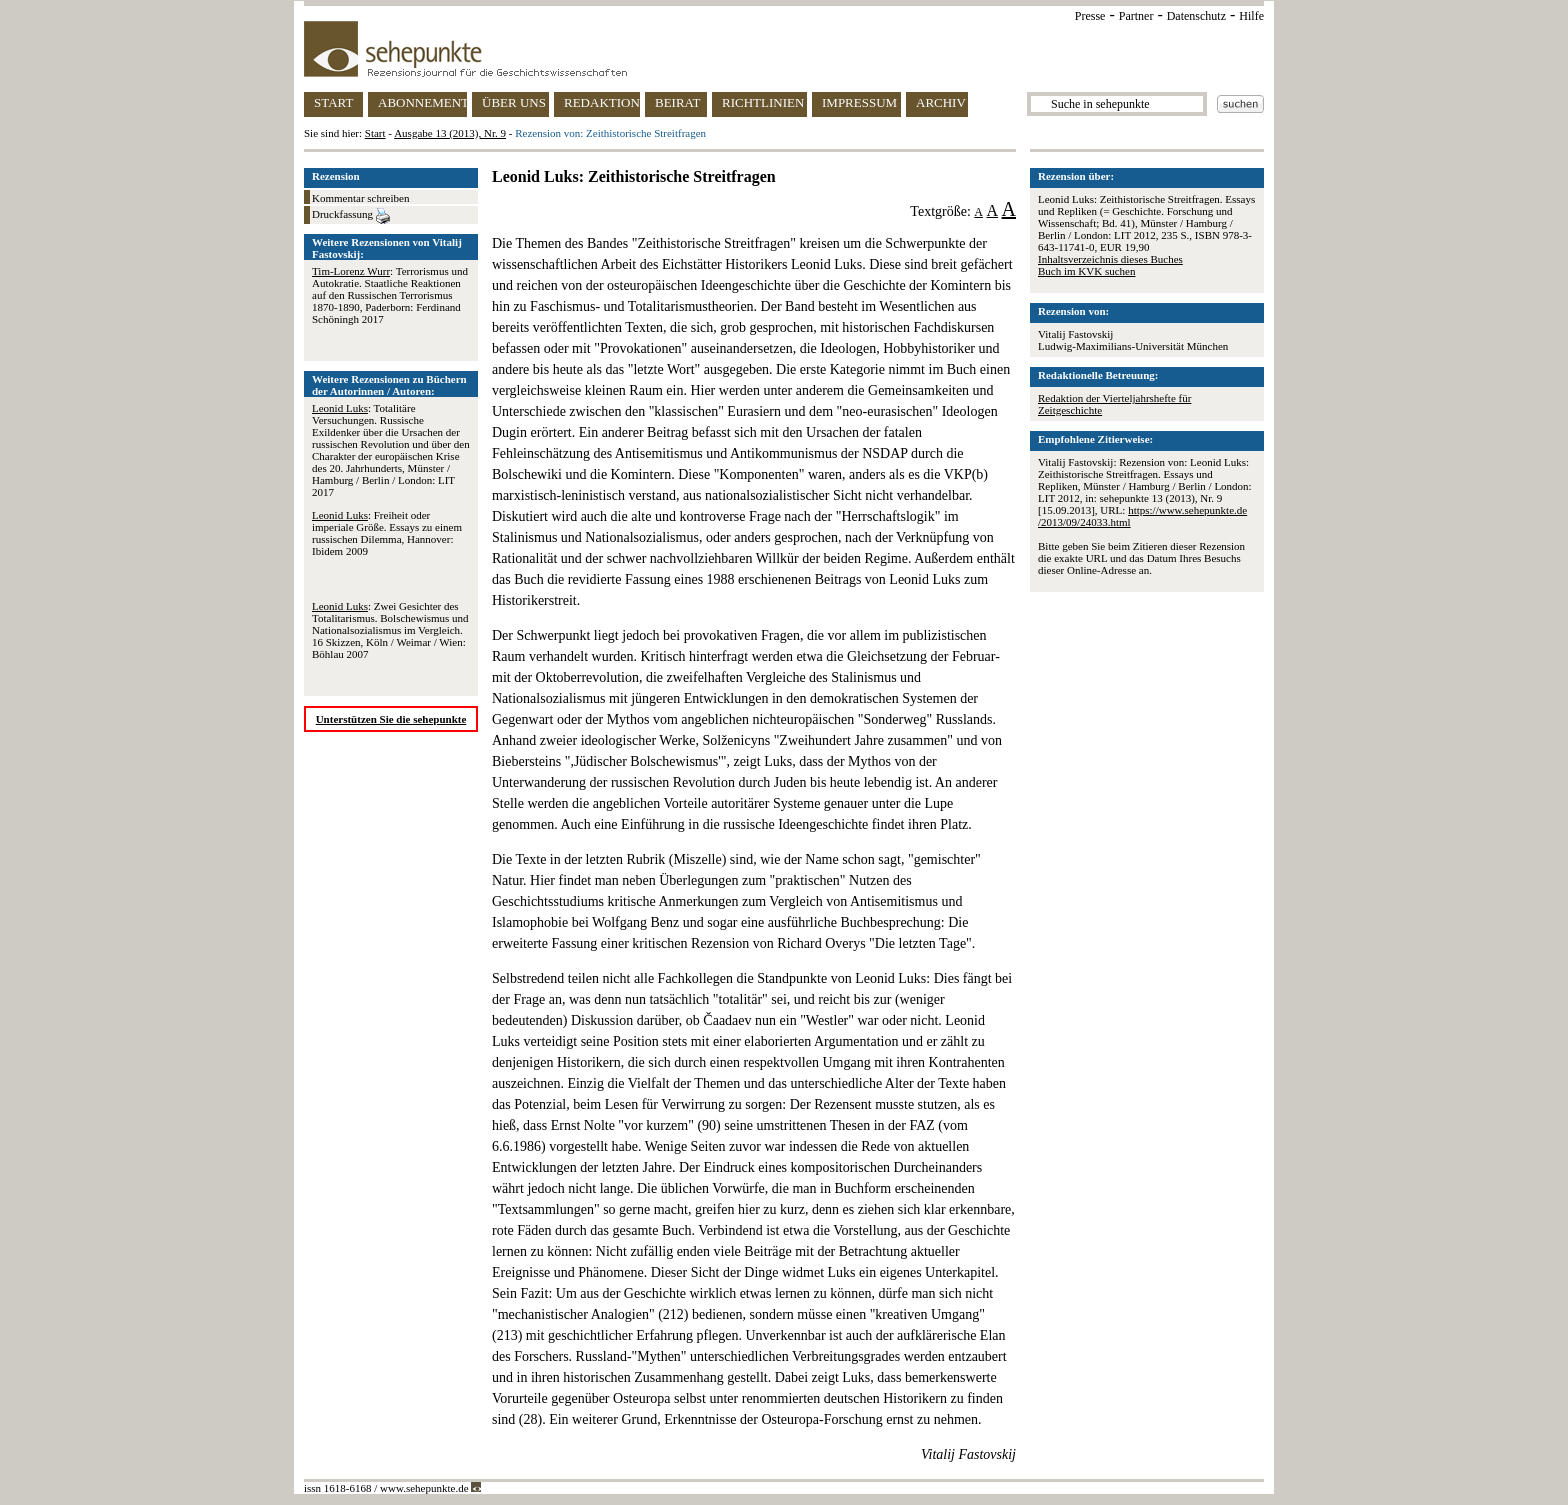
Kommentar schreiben (360, 198)
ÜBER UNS (514, 102)
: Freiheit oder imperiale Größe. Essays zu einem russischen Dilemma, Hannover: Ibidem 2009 (387, 533)
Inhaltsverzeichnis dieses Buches (1110, 259)
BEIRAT (678, 102)
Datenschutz (1196, 16)
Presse (1090, 16)
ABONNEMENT (422, 102)
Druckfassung (351, 216)
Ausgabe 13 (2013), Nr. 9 (450, 133)
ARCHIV (941, 102)
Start (375, 133)
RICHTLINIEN (763, 102)
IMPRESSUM (859, 102)
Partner (1136, 16)
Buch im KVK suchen (1086, 271)
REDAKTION (602, 102)
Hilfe (1251, 16)
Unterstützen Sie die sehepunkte (391, 719)
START (333, 102)
